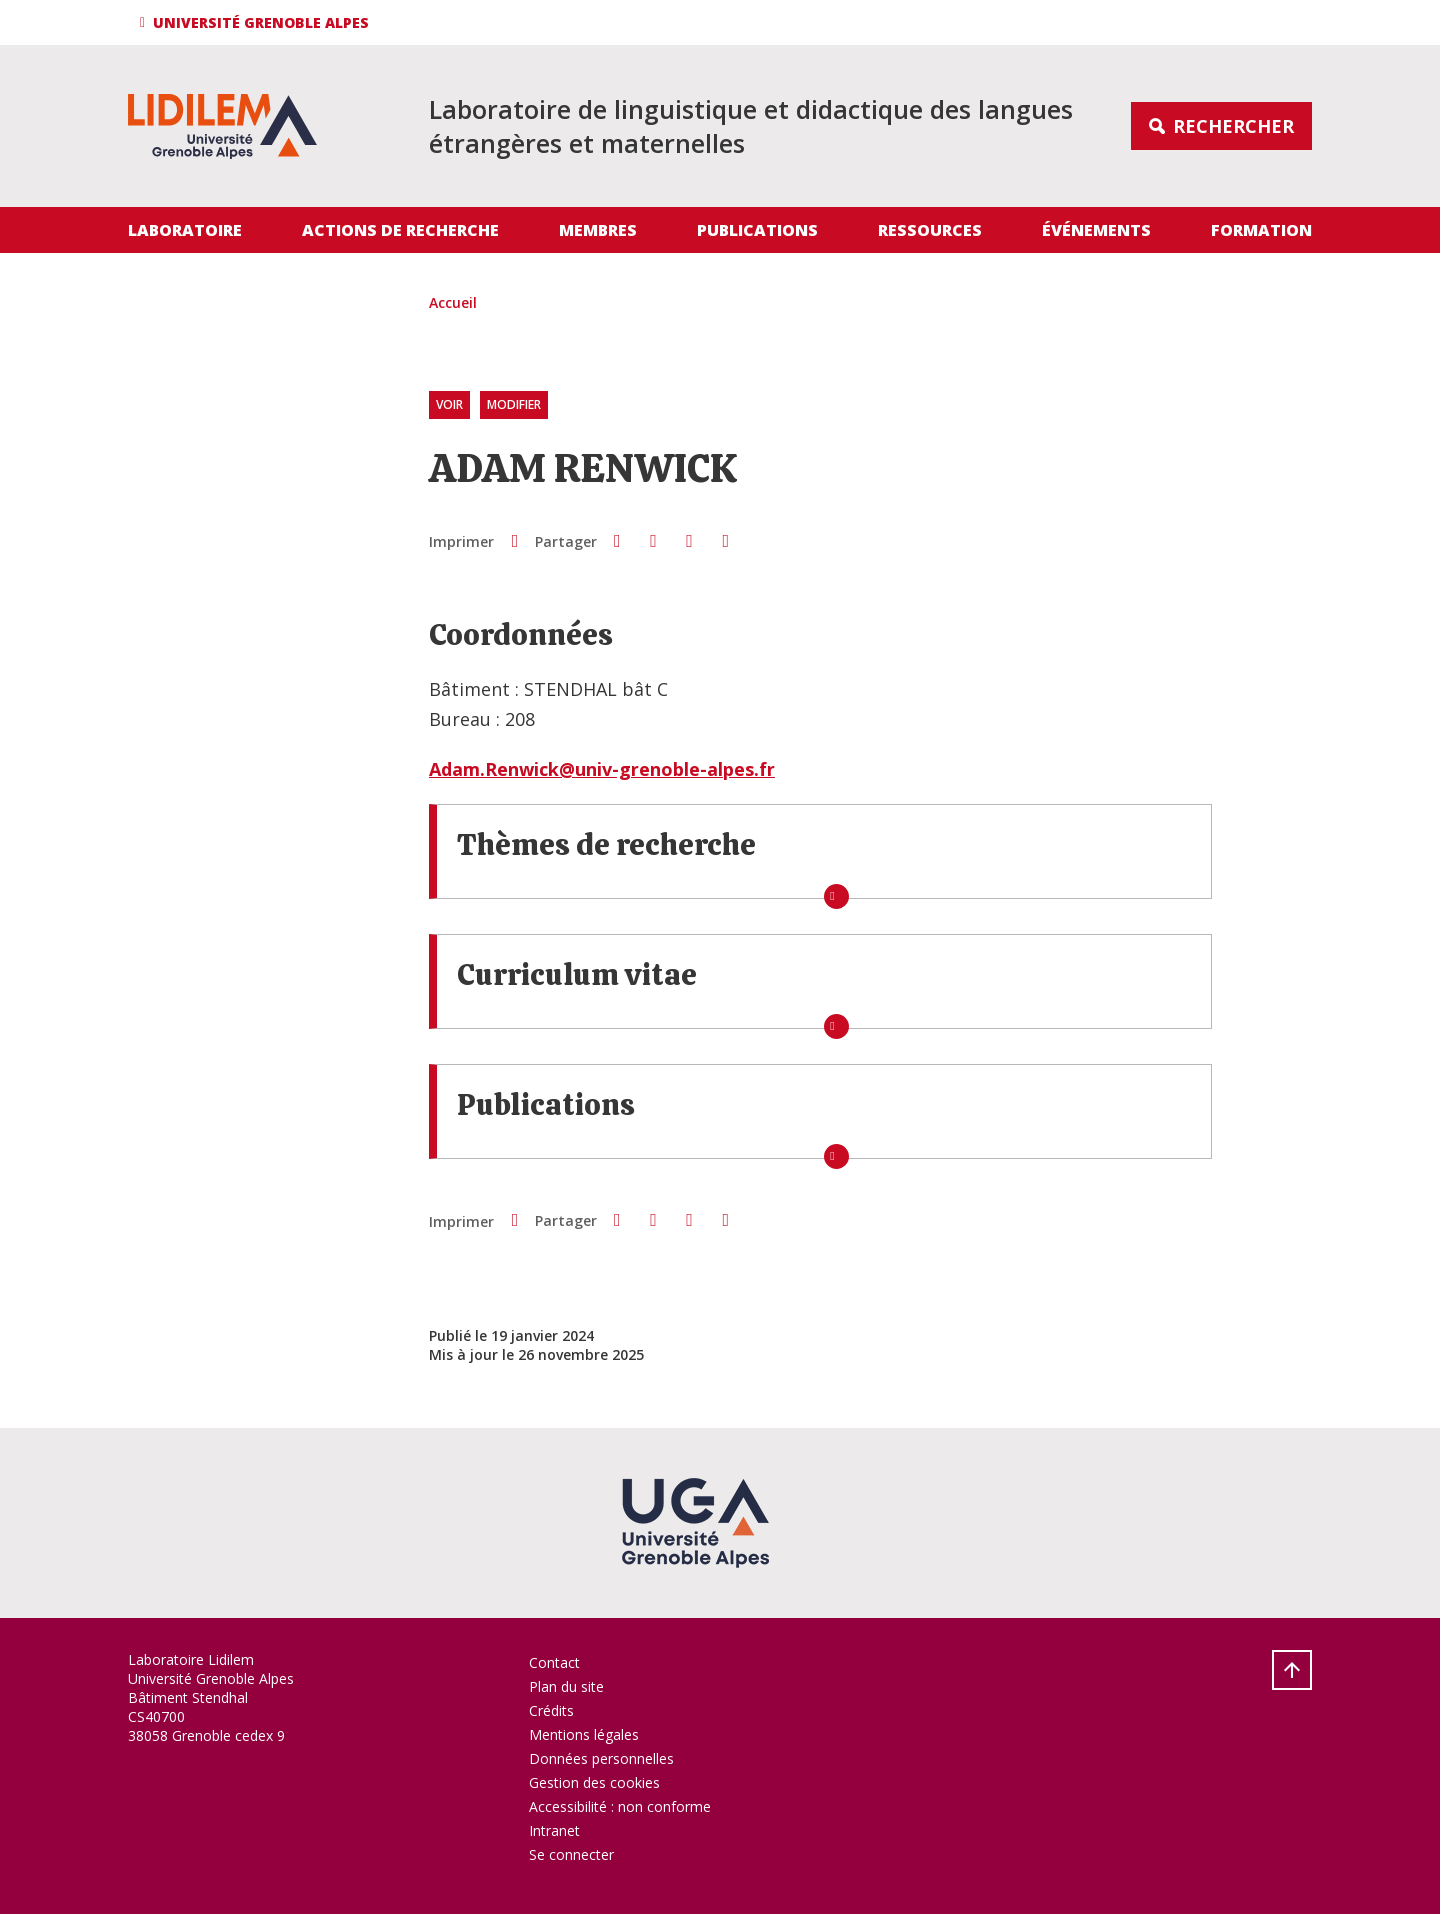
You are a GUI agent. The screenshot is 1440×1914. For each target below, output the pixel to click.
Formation (1261, 230)
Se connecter (571, 1854)
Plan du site (566, 1686)
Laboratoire (185, 230)
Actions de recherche (400, 230)
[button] (257, 22)
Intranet (554, 1830)
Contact (554, 1662)
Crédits (551, 1710)
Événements (1096, 230)
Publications (757, 230)
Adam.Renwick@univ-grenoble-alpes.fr (602, 769)
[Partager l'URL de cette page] (726, 540)
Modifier (514, 405)
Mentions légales (584, 1734)
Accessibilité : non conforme (620, 1806)
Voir (449, 405)
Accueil (453, 302)
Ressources (930, 230)
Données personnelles (601, 1758)
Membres (598, 230)
